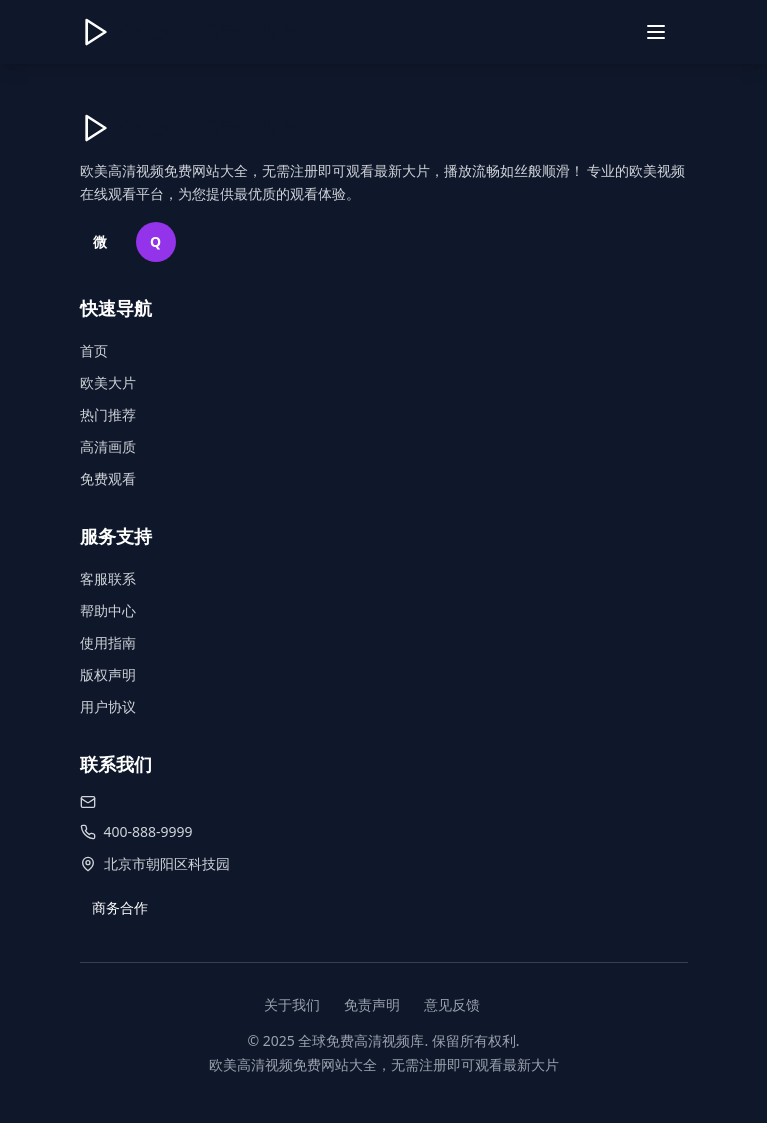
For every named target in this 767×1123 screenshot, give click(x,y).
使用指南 (108, 642)
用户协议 (108, 706)
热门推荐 (108, 414)
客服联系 (108, 578)
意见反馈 (452, 1004)
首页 (94, 350)
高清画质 (108, 446)
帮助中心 (108, 610)
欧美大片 (108, 382)
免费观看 (108, 478)
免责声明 (372, 1004)
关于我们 (292, 1004)
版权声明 (108, 674)
